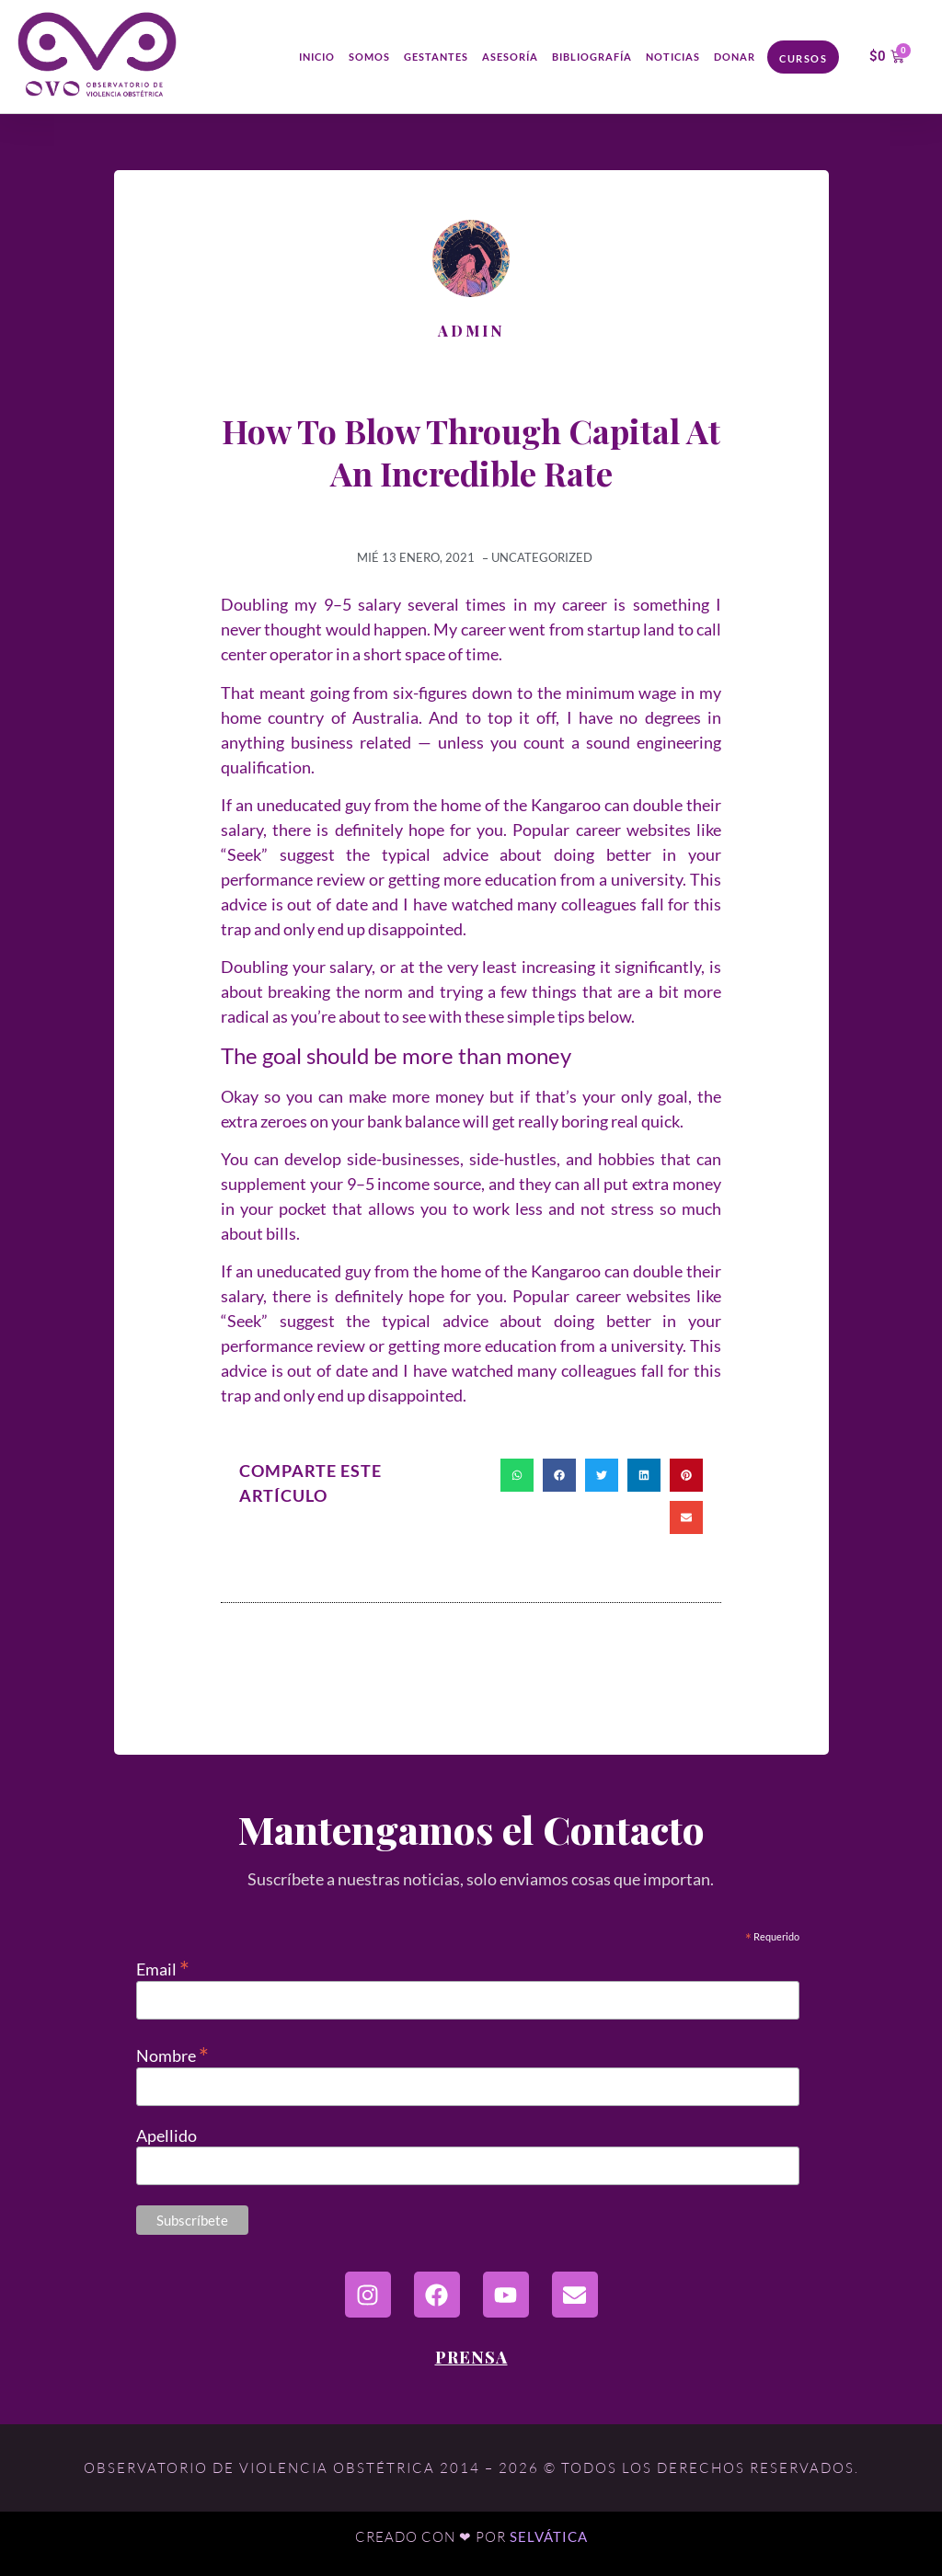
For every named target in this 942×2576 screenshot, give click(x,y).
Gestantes (436, 57)
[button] (517, 1475)
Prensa (471, 2357)
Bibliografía (592, 57)
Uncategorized (541, 557)
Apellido (166, 2135)
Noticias (673, 57)
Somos (369, 57)
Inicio (317, 57)
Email (163, 1966)
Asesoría (510, 57)
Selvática (549, 2536)
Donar (734, 57)
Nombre (172, 2053)
